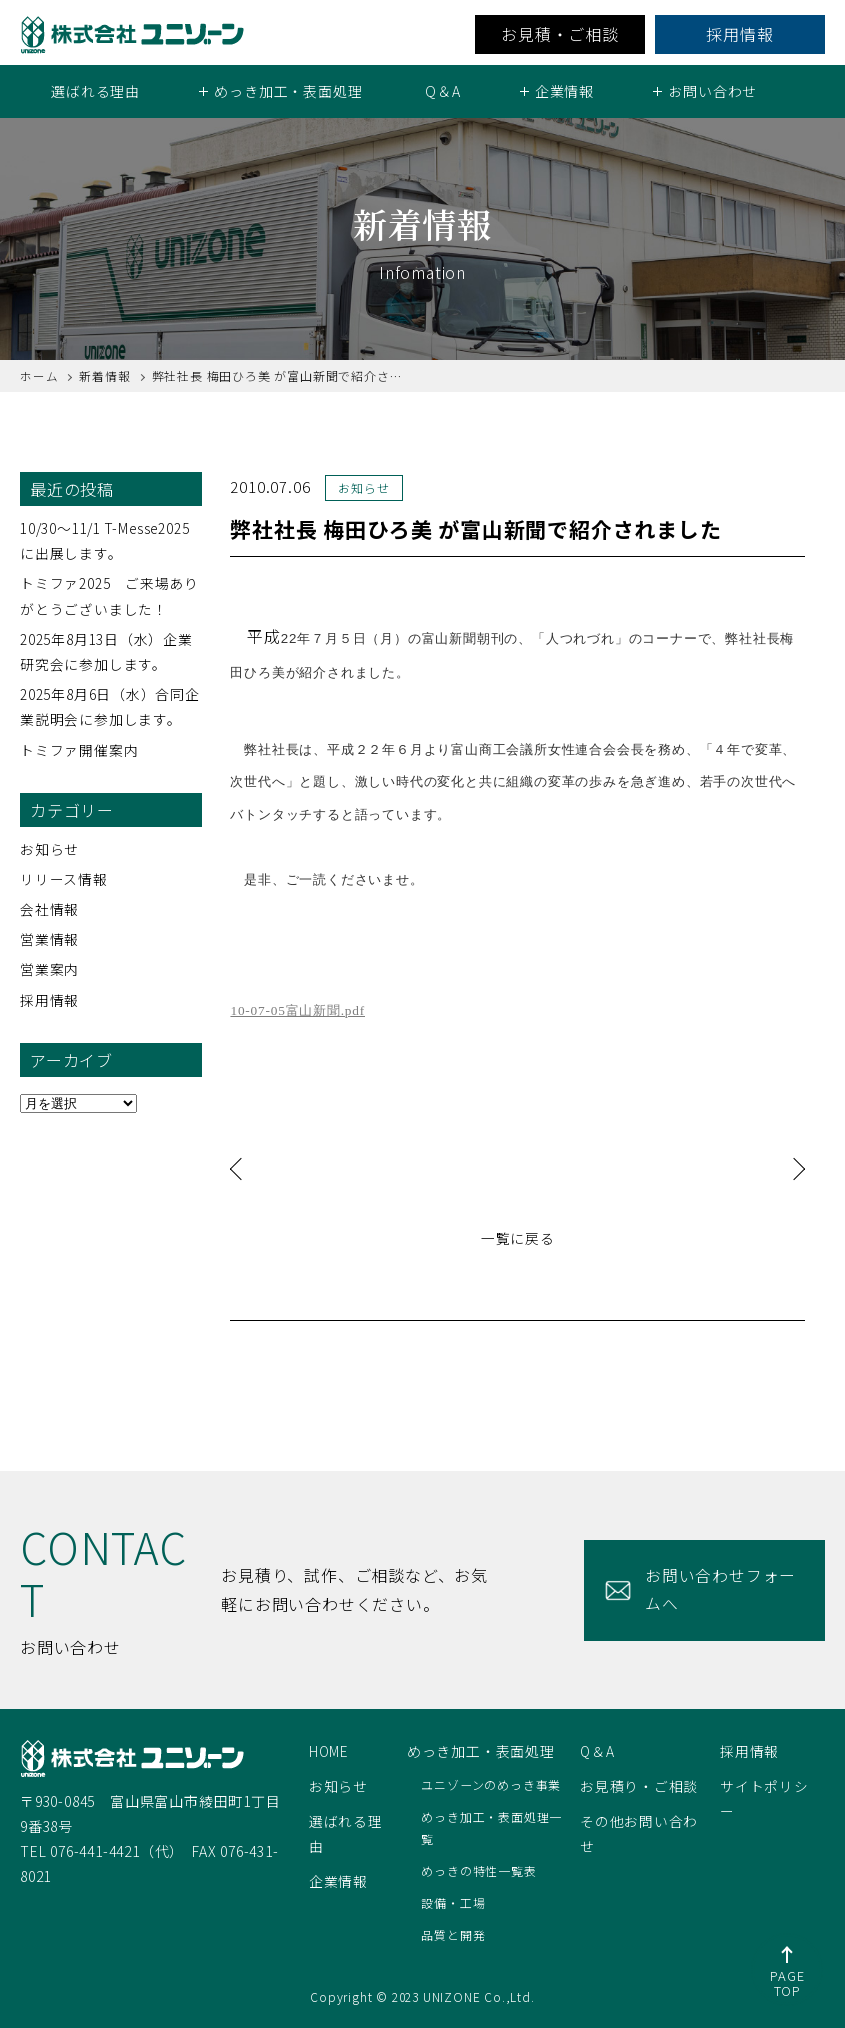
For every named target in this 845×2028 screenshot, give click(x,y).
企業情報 (338, 1881)
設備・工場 (453, 1903)
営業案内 (49, 969)
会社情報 (49, 909)
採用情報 (739, 34)
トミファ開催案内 (79, 749)
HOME (329, 1751)
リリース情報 (64, 879)
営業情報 (49, 939)
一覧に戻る (518, 1237)
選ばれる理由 (95, 91)
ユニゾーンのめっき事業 (491, 1785)
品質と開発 (453, 1935)
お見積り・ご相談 (639, 1786)
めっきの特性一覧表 (478, 1871)
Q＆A (442, 91)
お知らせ (49, 848)
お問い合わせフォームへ (719, 1589)
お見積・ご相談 (560, 34)
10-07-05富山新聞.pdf (297, 1010)
